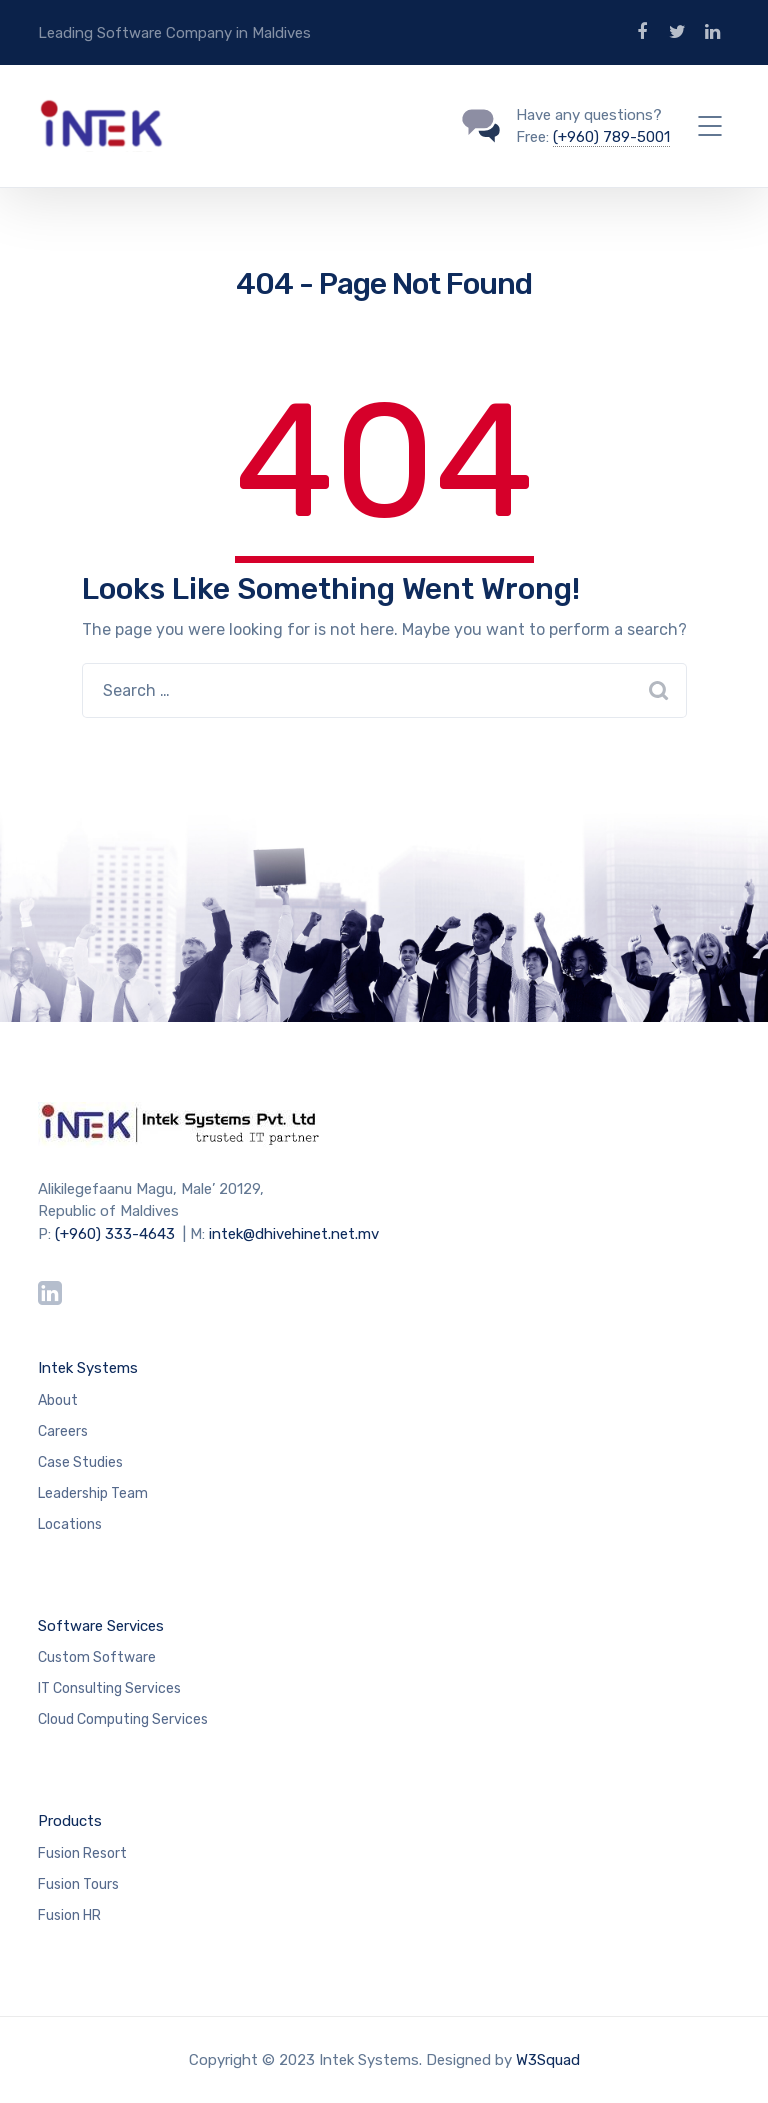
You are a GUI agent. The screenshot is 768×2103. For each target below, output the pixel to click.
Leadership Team (93, 1493)
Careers (63, 1431)
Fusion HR (69, 1915)
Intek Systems (88, 1368)
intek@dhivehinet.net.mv (294, 1234)
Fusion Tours (78, 1884)
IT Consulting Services (109, 1688)
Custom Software (97, 1657)
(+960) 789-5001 (611, 137)
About (58, 1400)
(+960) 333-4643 (115, 1234)
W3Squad (548, 2060)
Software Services (101, 1626)
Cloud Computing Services (123, 1719)
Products (70, 1821)
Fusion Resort (82, 1853)
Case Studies (80, 1462)
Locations (70, 1524)
